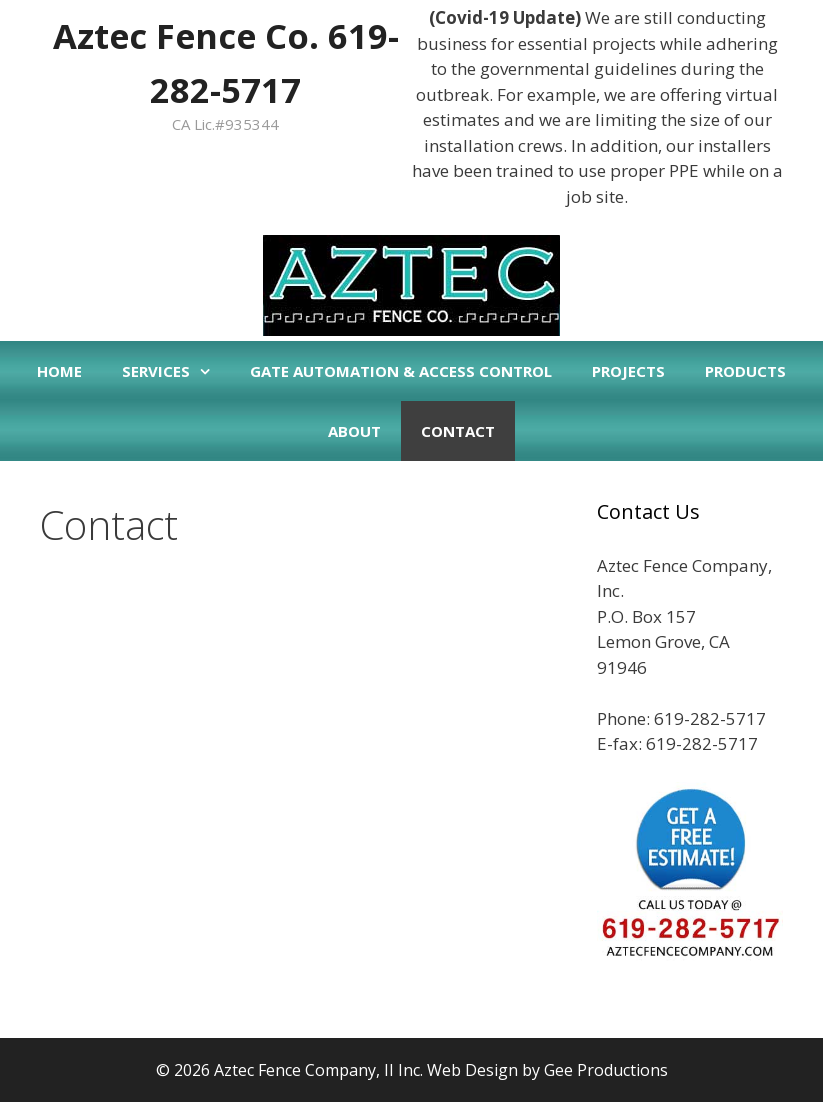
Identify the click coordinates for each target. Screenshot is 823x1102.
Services (176, 371)
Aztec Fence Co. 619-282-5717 (226, 58)
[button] (210, 371)
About (354, 431)
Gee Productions (606, 1070)
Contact (458, 431)
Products (745, 371)
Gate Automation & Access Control (401, 371)
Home (59, 371)
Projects (628, 371)
